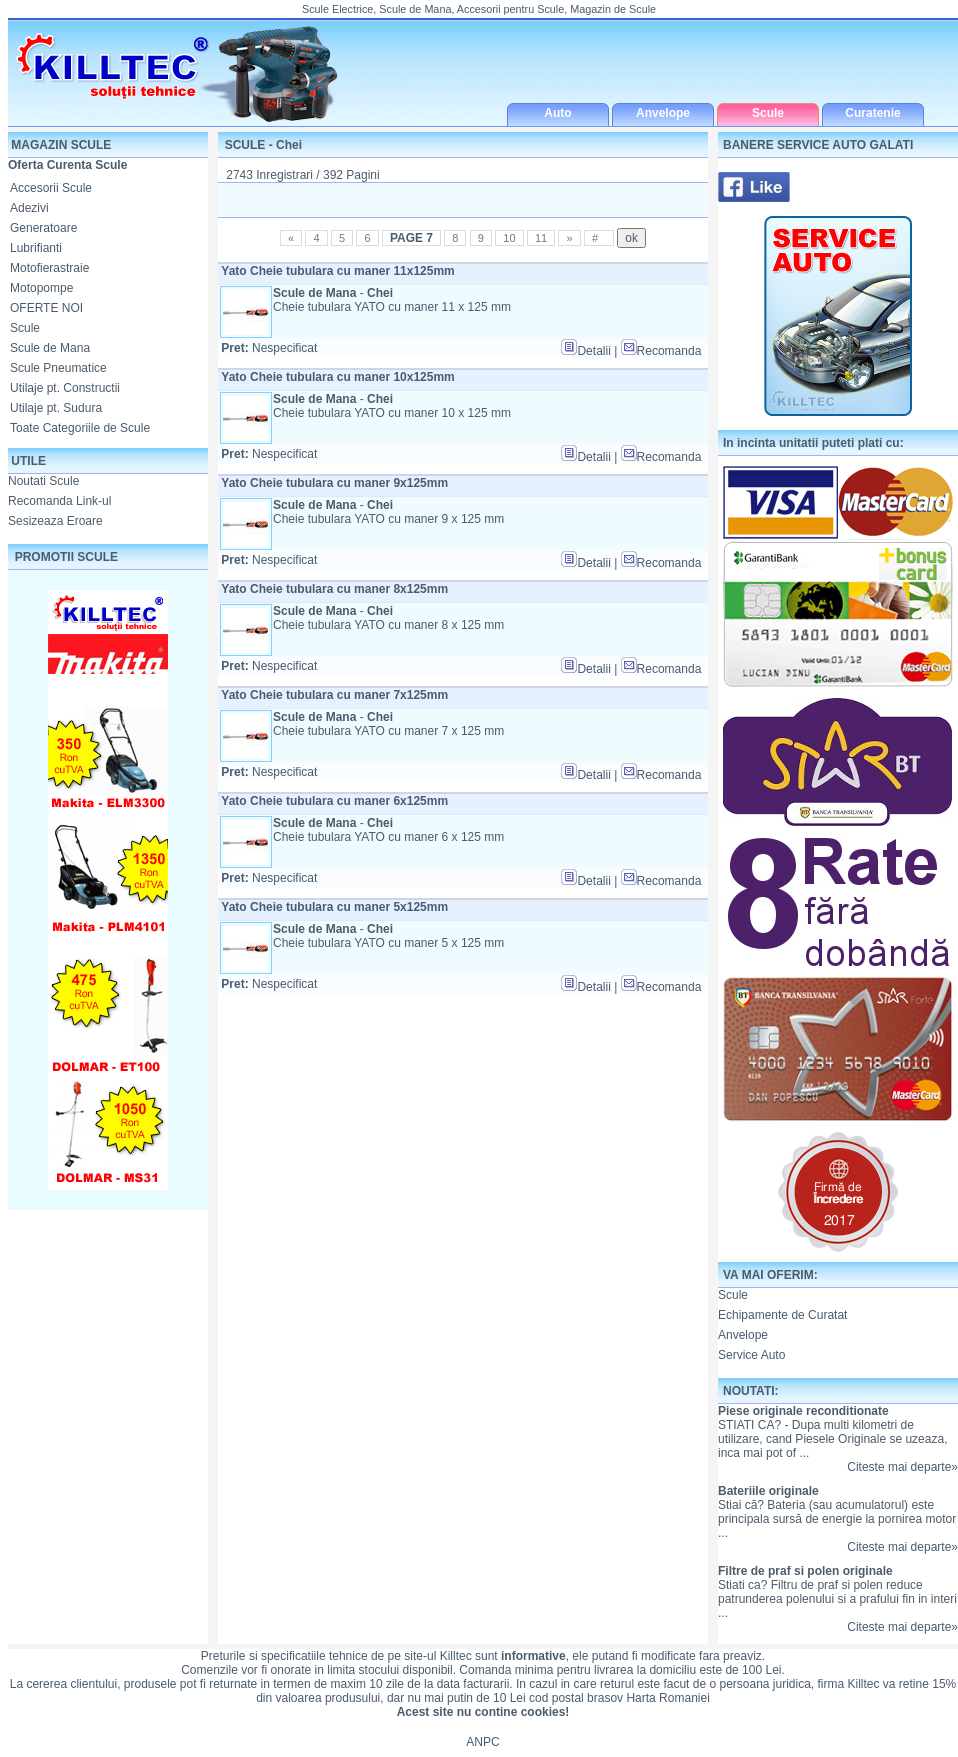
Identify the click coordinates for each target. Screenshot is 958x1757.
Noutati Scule (43, 481)
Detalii (585, 351)
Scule (25, 328)
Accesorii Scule (51, 188)
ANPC (482, 1742)
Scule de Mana (50, 348)
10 (509, 238)
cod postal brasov (576, 1698)
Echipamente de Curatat (782, 1315)
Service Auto (751, 1355)
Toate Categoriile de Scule (80, 428)
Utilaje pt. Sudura (56, 408)
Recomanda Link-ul (59, 501)
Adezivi (29, 208)
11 (541, 238)
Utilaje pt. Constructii (65, 388)
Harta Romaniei (667, 1698)
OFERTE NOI (46, 308)
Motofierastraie (49, 268)
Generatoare (43, 228)
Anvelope (743, 1335)
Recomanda (661, 351)
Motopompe (41, 288)
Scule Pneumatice (58, 368)
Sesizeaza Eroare (55, 521)
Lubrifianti (36, 248)
